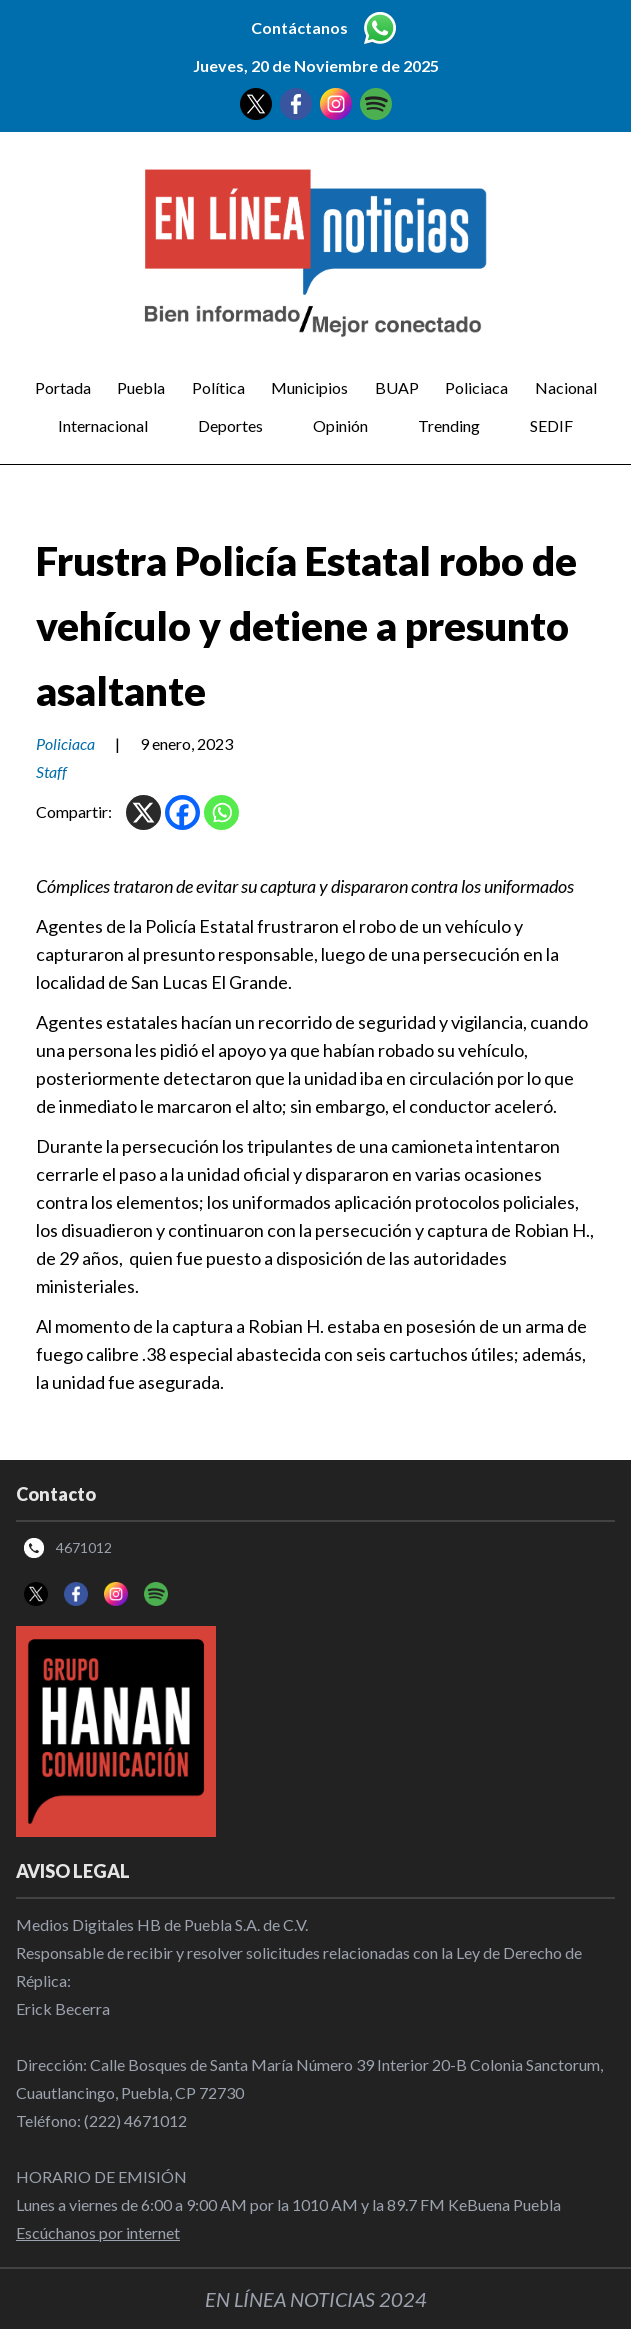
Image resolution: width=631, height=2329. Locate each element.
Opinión (340, 425)
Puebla (141, 387)
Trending (449, 425)
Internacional (103, 425)
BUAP (397, 387)
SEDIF (551, 425)
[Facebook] (182, 812)
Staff (51, 771)
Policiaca (476, 387)
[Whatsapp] (221, 812)
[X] (143, 812)
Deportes (230, 425)
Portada (63, 387)
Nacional (566, 387)
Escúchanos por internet (98, 2232)
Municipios (309, 387)
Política (218, 387)
